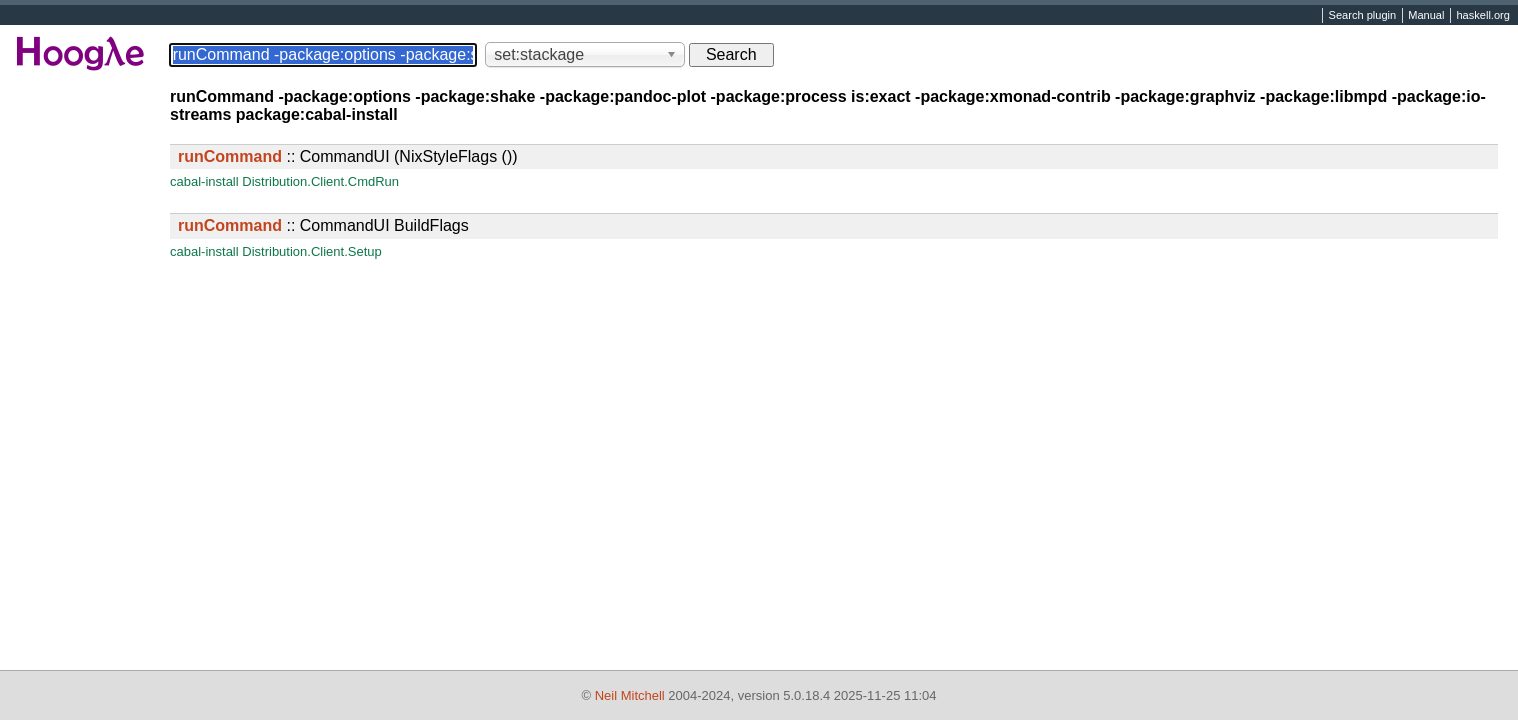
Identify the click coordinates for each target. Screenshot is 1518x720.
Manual (1426, 16)
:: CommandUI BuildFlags (323, 225)
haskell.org (1482, 16)
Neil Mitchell (630, 695)
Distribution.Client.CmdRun (320, 181)
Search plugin (1363, 16)
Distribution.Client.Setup (311, 251)
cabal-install (204, 181)
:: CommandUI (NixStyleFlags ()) (348, 156)
